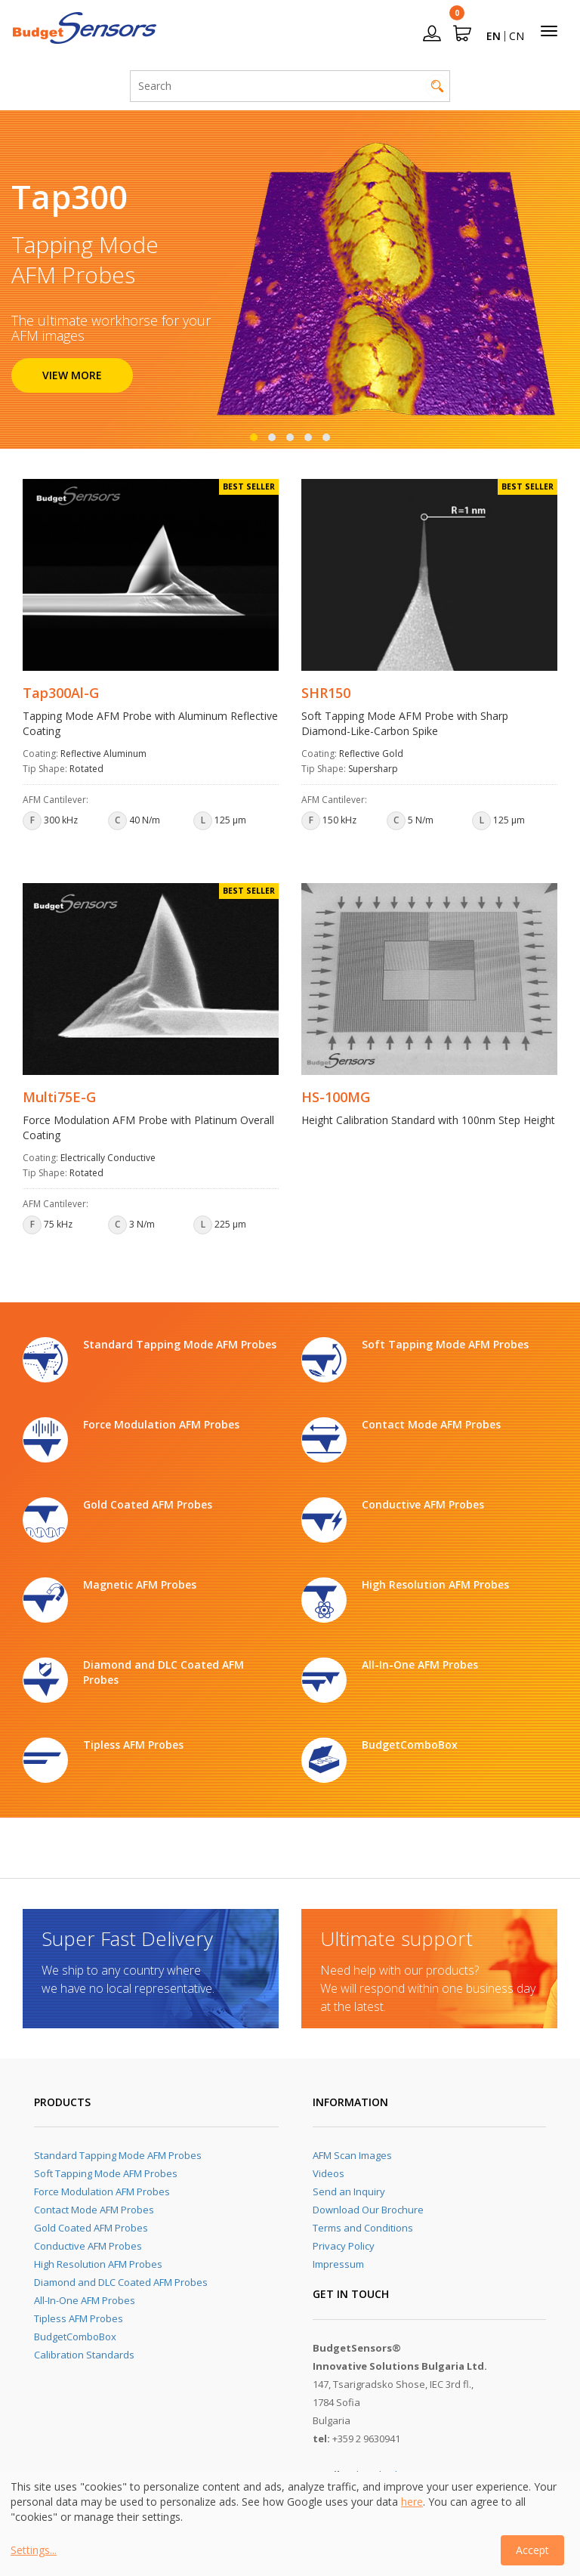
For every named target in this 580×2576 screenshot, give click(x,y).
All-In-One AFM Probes (84, 2300)
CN (516, 36)
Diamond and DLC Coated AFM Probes (121, 2282)
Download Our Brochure (368, 2209)
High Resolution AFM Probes (98, 2264)
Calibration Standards (84, 2354)
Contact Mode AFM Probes (94, 2209)
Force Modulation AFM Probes (102, 2191)
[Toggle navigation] (549, 31)
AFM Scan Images (352, 2155)
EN (493, 36)
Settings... (34, 2550)
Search (437, 86)
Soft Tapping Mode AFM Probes (105, 2173)
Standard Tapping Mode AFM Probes (118, 2155)
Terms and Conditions (363, 2228)
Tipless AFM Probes (78, 2318)
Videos (328, 2173)
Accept (532, 2550)
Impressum (338, 2264)
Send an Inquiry (349, 2191)
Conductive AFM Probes (88, 2246)
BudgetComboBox (75, 2336)
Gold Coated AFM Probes (91, 2228)
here (412, 2501)
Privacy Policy (344, 2246)
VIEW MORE (72, 375)
